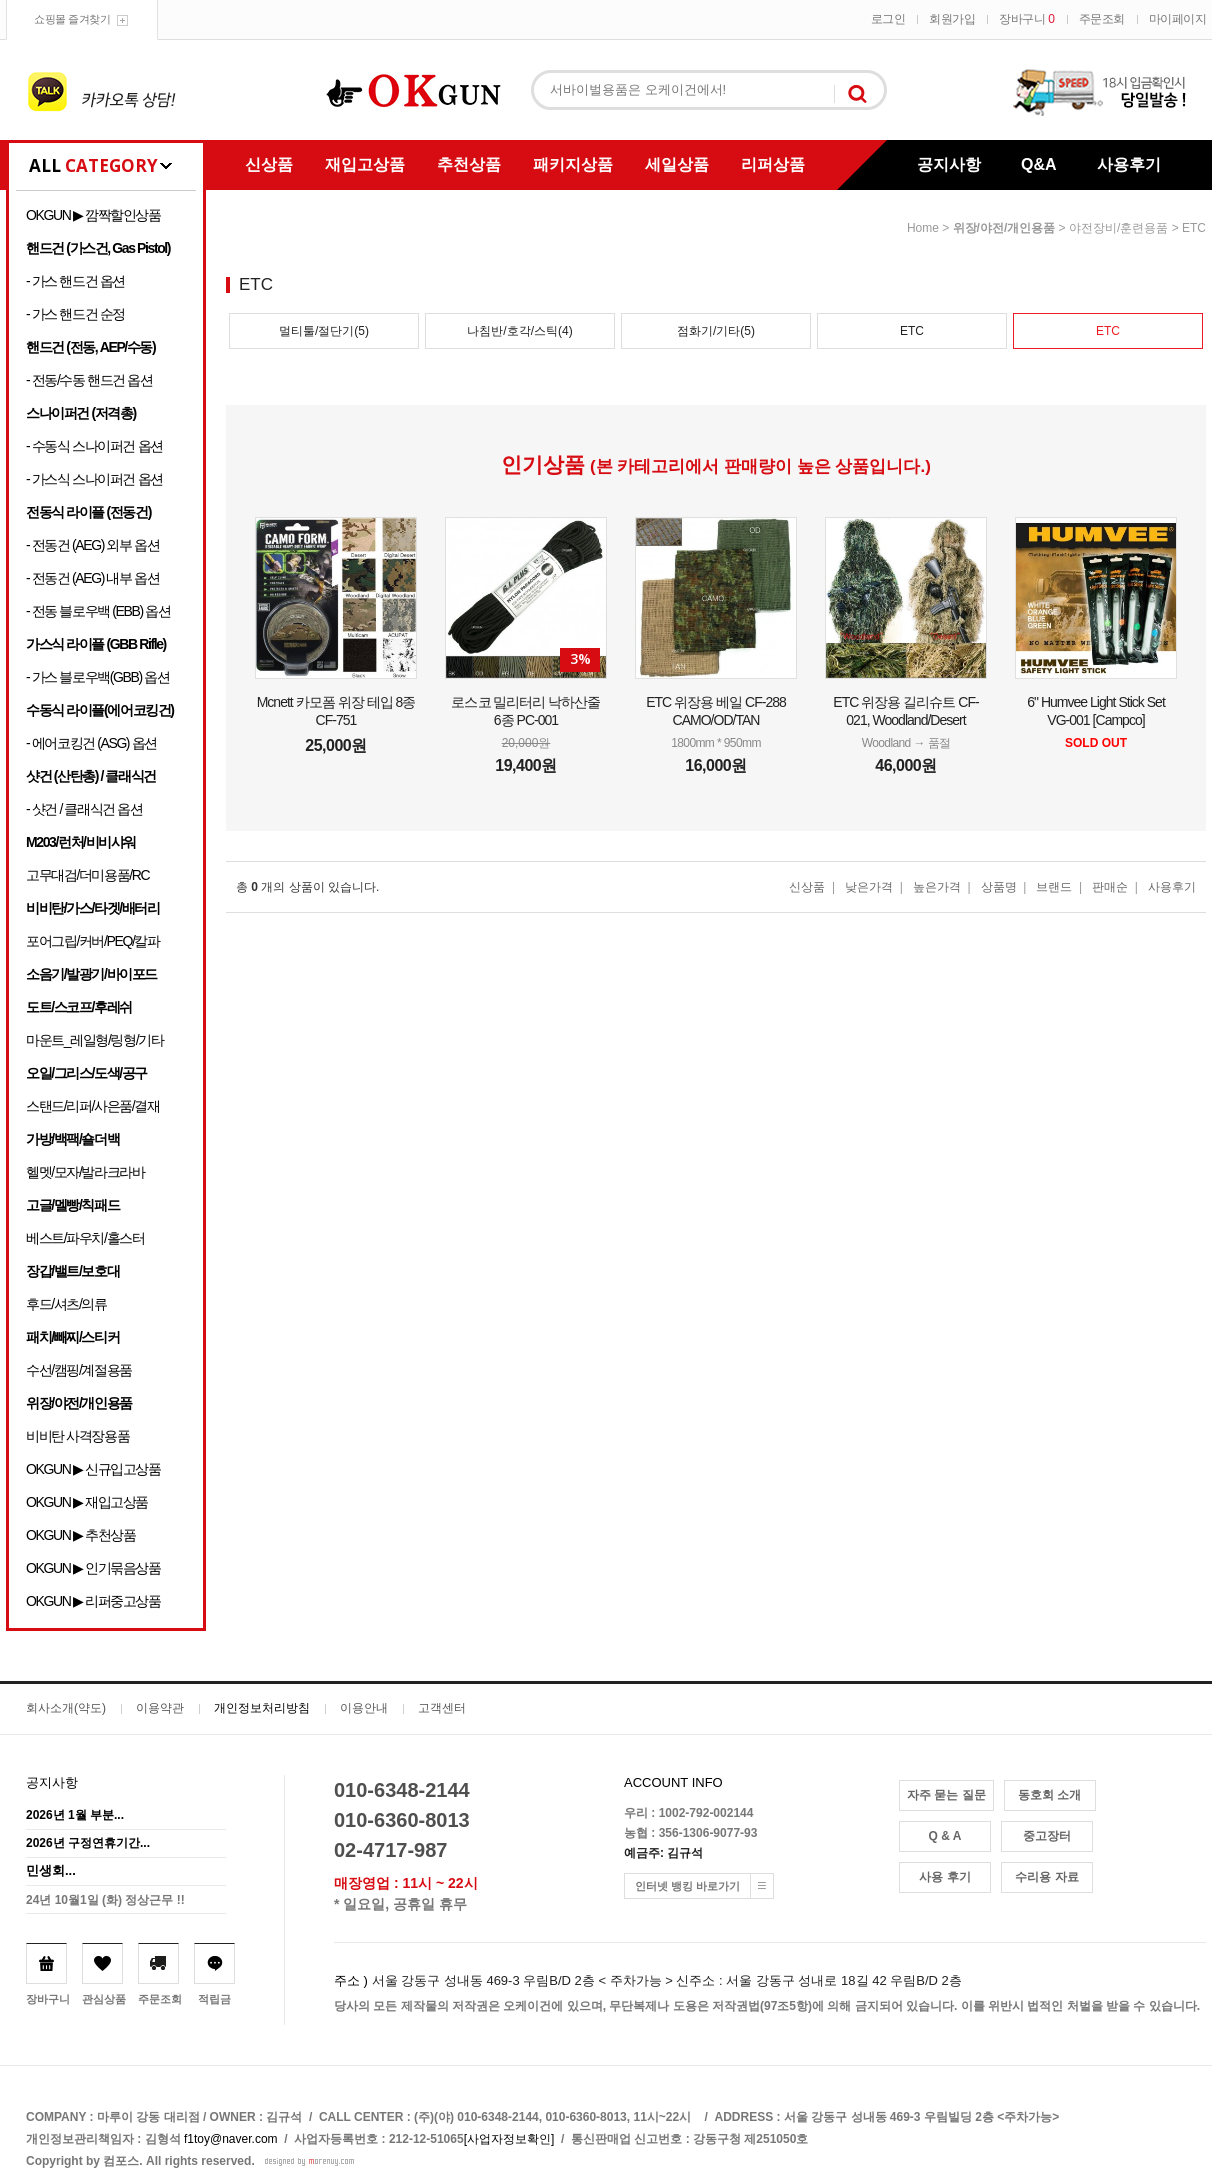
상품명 (999, 887)
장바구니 (1026, 19)
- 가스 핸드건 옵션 (75, 281)
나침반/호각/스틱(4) (519, 331)
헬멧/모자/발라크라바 (85, 1172)
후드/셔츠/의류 (66, 1304)
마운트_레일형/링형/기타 (94, 1040)
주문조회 (1102, 19)
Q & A (945, 1836)
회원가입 (952, 19)
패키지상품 (573, 164)
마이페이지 (1178, 19)
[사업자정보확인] (509, 2139)
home (923, 228)
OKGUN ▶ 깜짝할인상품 (93, 215)
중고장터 (1047, 1836)
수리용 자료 (1046, 1877)
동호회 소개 (1049, 1795)
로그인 (888, 19)
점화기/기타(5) (716, 331)
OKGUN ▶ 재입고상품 (87, 1502)
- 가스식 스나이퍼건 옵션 (94, 479)
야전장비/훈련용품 (1118, 228)
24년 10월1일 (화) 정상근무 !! (105, 1900)
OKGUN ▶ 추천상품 (80, 1535)
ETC (1194, 228)
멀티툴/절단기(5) (324, 331)
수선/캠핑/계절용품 (79, 1370)
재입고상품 (365, 164)
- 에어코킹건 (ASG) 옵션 (91, 743)
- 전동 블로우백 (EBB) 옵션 (98, 611)
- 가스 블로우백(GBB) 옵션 (97, 677)
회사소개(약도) (66, 1708)
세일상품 (677, 164)
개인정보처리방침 (262, 1708)
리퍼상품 (773, 164)
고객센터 (442, 1708)
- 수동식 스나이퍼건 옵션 (94, 446)
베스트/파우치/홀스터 (85, 1238)
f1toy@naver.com (231, 2139)
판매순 (1110, 887)
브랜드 (1054, 887)
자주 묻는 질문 (946, 1795)
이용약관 (160, 1708)
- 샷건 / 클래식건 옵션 (84, 809)
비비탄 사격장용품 (77, 1436)
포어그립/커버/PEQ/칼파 (93, 941)
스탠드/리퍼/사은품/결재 (92, 1106)
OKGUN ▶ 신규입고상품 (93, 1469)
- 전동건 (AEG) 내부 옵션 (92, 578)
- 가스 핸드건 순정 (75, 314)
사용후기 (1129, 164)
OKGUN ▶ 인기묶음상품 (93, 1568)
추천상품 (469, 164)
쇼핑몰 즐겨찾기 (72, 19)
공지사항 (949, 164)
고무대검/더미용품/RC (87, 875)
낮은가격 (869, 887)
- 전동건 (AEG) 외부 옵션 (92, 545)
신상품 (269, 164)
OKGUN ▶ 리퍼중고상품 (93, 1601)
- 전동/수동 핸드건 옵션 (89, 380)
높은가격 (937, 887)
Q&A (1039, 164)
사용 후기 (944, 1877)
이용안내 (364, 1708)
